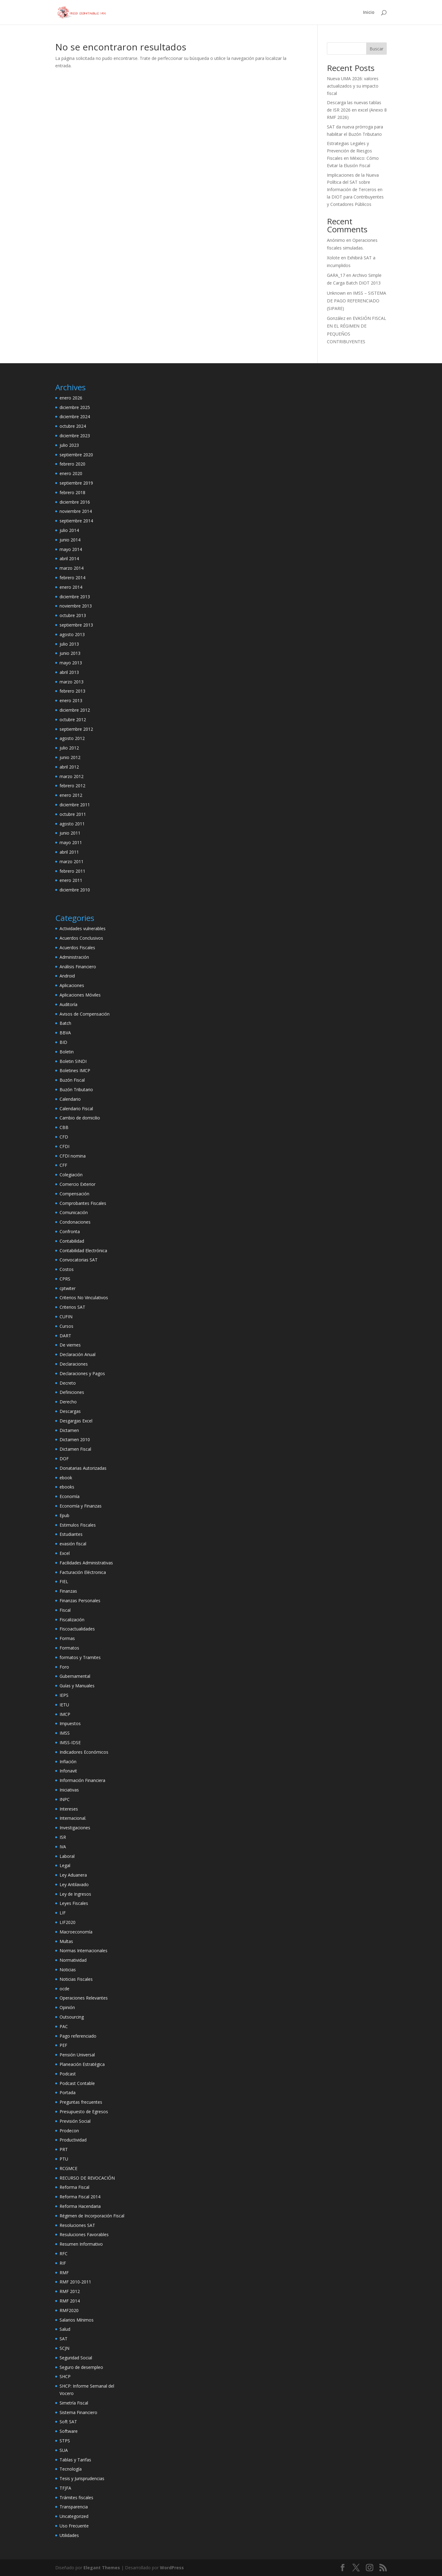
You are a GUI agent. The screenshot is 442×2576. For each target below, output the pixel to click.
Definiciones (72, 1392)
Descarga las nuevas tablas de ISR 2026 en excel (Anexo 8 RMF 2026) (357, 110)
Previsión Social (75, 2121)
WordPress (172, 2567)
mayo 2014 (71, 549)
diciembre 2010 (75, 890)
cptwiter (68, 1288)
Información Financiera (82, 1780)
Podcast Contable (77, 2083)
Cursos (66, 1326)
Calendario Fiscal (76, 1108)
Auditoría (68, 1004)
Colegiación (71, 1175)
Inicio (368, 12)
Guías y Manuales (77, 1686)
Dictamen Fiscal (75, 1449)
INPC (65, 1799)
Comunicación (74, 1212)
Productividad (73, 2140)
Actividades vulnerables (83, 928)
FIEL (64, 1581)
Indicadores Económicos (84, 1752)
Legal (65, 1865)
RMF (64, 2272)
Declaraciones (74, 1364)
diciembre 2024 (75, 416)
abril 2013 (69, 672)
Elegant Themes (101, 2567)
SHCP (65, 2376)
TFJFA (65, 2488)
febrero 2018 (72, 492)
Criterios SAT (72, 1307)
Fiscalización (72, 1619)
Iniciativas (69, 1790)
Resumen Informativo (81, 2244)
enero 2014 (71, 587)
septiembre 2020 (76, 455)
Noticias (68, 1969)
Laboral (67, 1856)
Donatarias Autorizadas (83, 1468)
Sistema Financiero (78, 2412)
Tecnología (71, 2469)
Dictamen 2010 (75, 1439)
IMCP (65, 1714)
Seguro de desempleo (81, 2367)
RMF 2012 (70, 2291)
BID (63, 1042)
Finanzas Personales (80, 1600)
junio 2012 (70, 757)
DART (65, 1336)
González (336, 318)
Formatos (69, 1648)
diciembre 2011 (75, 805)
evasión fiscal (73, 1544)
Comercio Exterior (77, 1184)
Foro (64, 1667)
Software (69, 2431)
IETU (64, 1705)
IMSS (65, 1733)
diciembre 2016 (75, 502)
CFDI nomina (73, 1156)
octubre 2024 (73, 426)
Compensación (74, 1194)
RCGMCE (68, 2168)
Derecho (68, 1402)
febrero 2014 (72, 577)
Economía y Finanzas (81, 1506)
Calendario (70, 1099)
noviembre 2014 (76, 511)
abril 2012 (69, 767)
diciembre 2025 (75, 407)
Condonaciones (75, 1222)
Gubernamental (75, 1676)
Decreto (68, 1383)
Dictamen (69, 1430)
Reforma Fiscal (74, 2187)
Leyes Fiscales (74, 1903)
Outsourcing (72, 2017)
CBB (64, 1127)
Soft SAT (68, 2422)
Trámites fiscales (76, 2497)
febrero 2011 (72, 871)
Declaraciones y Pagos (82, 1373)
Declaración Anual (77, 1354)
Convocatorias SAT (79, 1260)
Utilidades (69, 2535)
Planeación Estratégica (82, 2064)
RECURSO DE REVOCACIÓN (87, 2178)
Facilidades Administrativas (86, 1563)
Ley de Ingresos (75, 1894)
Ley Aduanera (73, 1875)
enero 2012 (71, 795)
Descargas (70, 1411)
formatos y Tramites (80, 1657)
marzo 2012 (71, 776)
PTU (64, 2159)
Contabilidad (72, 1241)
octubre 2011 (73, 814)
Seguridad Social (76, 2358)
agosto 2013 (72, 634)
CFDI (64, 1146)
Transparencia (74, 2507)
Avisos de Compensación (85, 1014)
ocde (64, 1989)
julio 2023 (69, 445)
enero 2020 (71, 473)
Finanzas (68, 1591)
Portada (68, 2092)
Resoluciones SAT (77, 2225)
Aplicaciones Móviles (80, 995)
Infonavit (68, 1771)
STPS (65, 2441)
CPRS (65, 1279)
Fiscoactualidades (77, 1629)
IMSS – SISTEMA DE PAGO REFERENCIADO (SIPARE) (356, 300)
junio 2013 (70, 653)
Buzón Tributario (76, 1089)
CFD (64, 1137)
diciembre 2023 (75, 436)
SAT (64, 2339)
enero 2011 (71, 880)
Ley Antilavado (74, 1884)
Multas (66, 1941)
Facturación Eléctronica (83, 1572)
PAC (64, 2026)
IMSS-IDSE (70, 1742)
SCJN (64, 2348)
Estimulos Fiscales (78, 1525)
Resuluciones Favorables (84, 2234)
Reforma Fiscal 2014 (80, 2197)
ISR (63, 1837)
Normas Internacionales (83, 1950)
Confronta (70, 1231)
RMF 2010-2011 (75, 2282)
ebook (66, 1478)
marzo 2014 (71, 568)
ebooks (67, 1487)
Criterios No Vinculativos (84, 1297)
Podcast (68, 2074)
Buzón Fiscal (72, 1080)
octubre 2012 (73, 719)
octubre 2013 (73, 615)
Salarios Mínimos (77, 2320)
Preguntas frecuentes (81, 2102)
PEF (63, 2045)
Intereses (69, 1809)
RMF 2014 (70, 2301)
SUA (64, 2450)
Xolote (333, 258)
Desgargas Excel (76, 1421)
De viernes (70, 1345)
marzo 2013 (71, 682)
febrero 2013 (72, 691)
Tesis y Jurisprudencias (82, 2478)
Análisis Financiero (78, 966)
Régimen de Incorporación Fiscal (92, 2216)
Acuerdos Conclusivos (81, 938)
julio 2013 (69, 644)
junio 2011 (70, 833)
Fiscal (65, 1610)
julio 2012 (69, 748)
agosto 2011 (72, 824)
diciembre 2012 (75, 710)
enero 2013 (71, 700)
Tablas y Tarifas (75, 2460)
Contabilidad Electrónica (83, 1250)
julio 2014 (69, 530)
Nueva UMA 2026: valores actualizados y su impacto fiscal (352, 86)
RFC (64, 2253)
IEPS (64, 1695)
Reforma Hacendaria (80, 2206)
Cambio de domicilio (80, 1118)
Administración (74, 957)
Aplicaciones (72, 985)
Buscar (376, 49)
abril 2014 (69, 558)
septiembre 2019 (76, 483)
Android (67, 976)
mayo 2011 (71, 842)
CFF (63, 1165)
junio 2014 (70, 540)
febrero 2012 (72, 786)
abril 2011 (69, 852)
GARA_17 (336, 275)
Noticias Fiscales (76, 1979)
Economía (69, 1496)
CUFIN (66, 1316)
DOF (64, 1458)
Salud (65, 2329)
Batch (65, 1023)
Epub (64, 1515)
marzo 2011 (71, 861)
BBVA (65, 1033)
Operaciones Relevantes (84, 1998)
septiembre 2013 (76, 625)
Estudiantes (71, 1534)
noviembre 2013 (76, 606)
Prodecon (69, 2131)
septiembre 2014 (76, 521)
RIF (63, 2263)
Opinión (67, 2007)
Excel (65, 1553)
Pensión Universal (77, 2055)
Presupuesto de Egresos (84, 2111)
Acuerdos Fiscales (77, 947)
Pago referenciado (78, 2036)
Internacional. (73, 1818)
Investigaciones (75, 1828)
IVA (63, 1847)
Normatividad (73, 1960)
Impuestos (70, 1723)
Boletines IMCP (75, 1070)
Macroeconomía (76, 1932)
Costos (67, 1269)
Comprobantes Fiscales (83, 1203)
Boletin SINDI (73, 1061)
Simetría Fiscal (74, 2403)
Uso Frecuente (74, 2526)
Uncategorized (74, 2516)
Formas (67, 1638)
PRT (64, 2149)
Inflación (68, 1761)
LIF (63, 1913)
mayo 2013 (71, 663)
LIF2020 (68, 1922)
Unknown (336, 293)
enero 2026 (71, 398)
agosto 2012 (72, 738)
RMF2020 (69, 2310)
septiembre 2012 (76, 729)
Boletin (67, 1052)
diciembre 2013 (75, 597)
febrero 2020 (72, 464)
